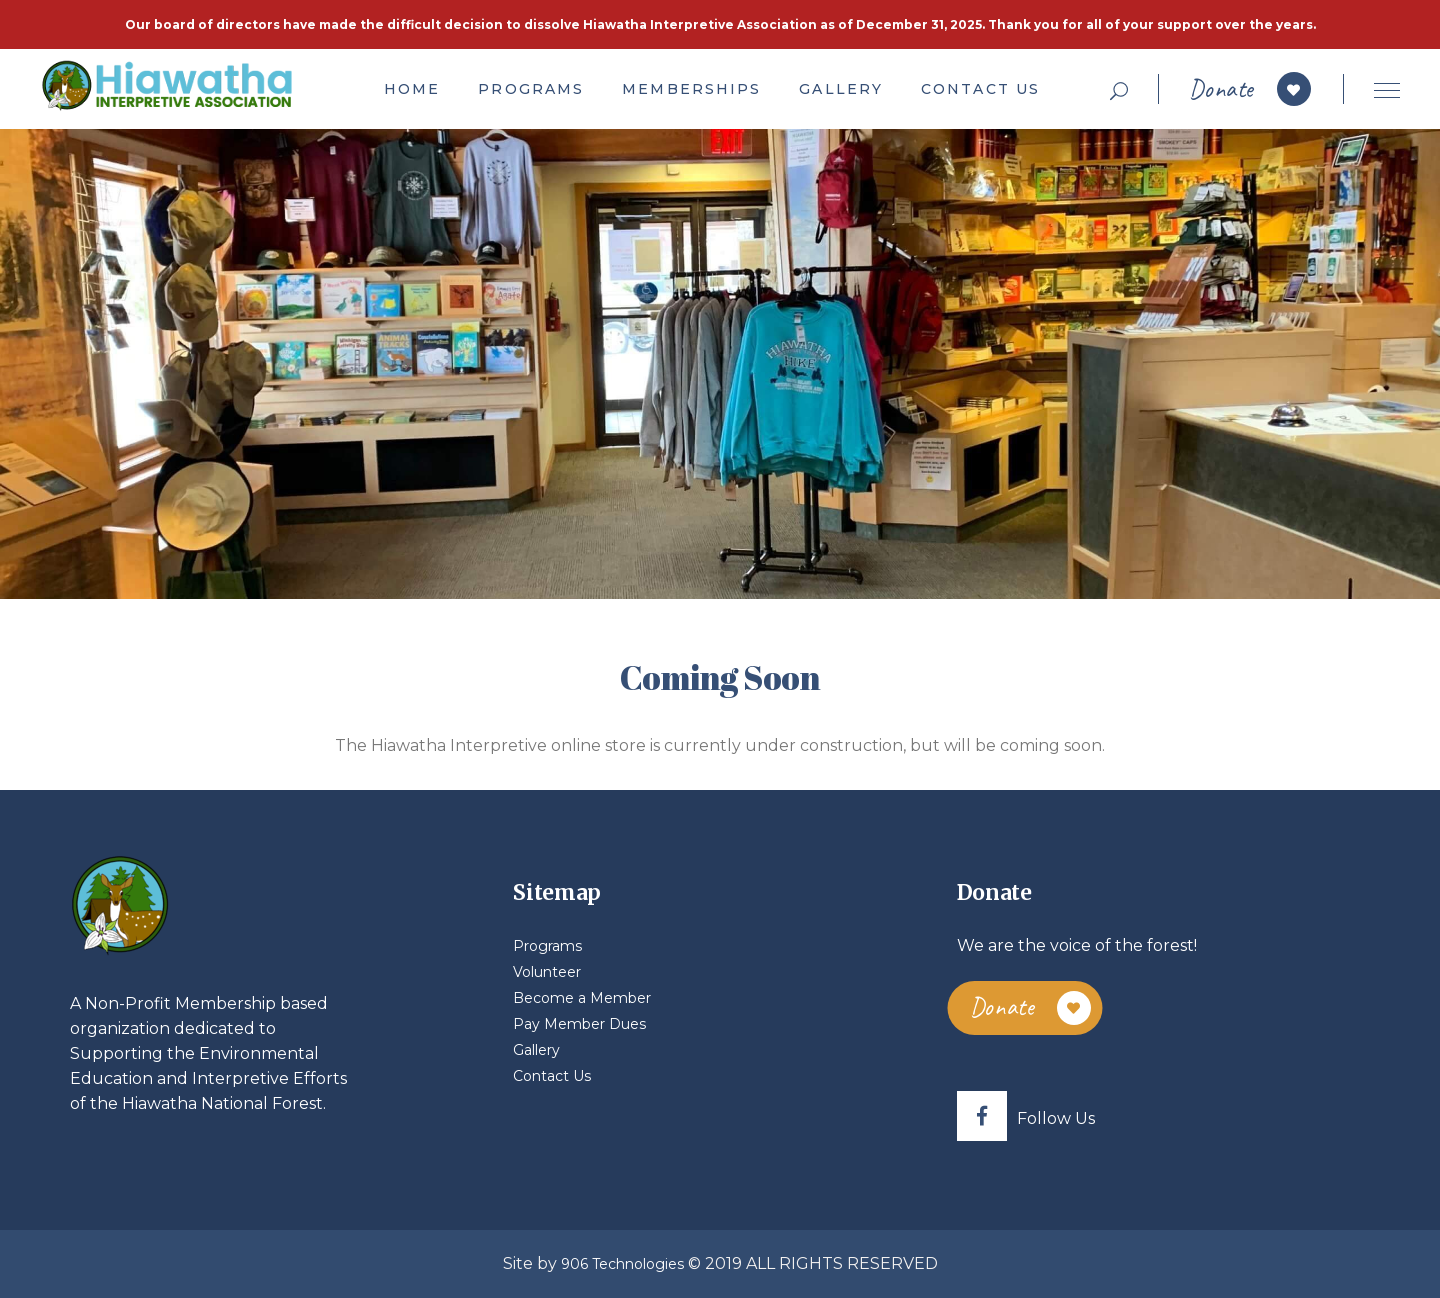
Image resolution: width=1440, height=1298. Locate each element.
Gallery (536, 1050)
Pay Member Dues (579, 1024)
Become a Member (582, 998)
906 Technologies (622, 1264)
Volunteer (547, 972)
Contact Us (552, 1076)
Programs (547, 946)
